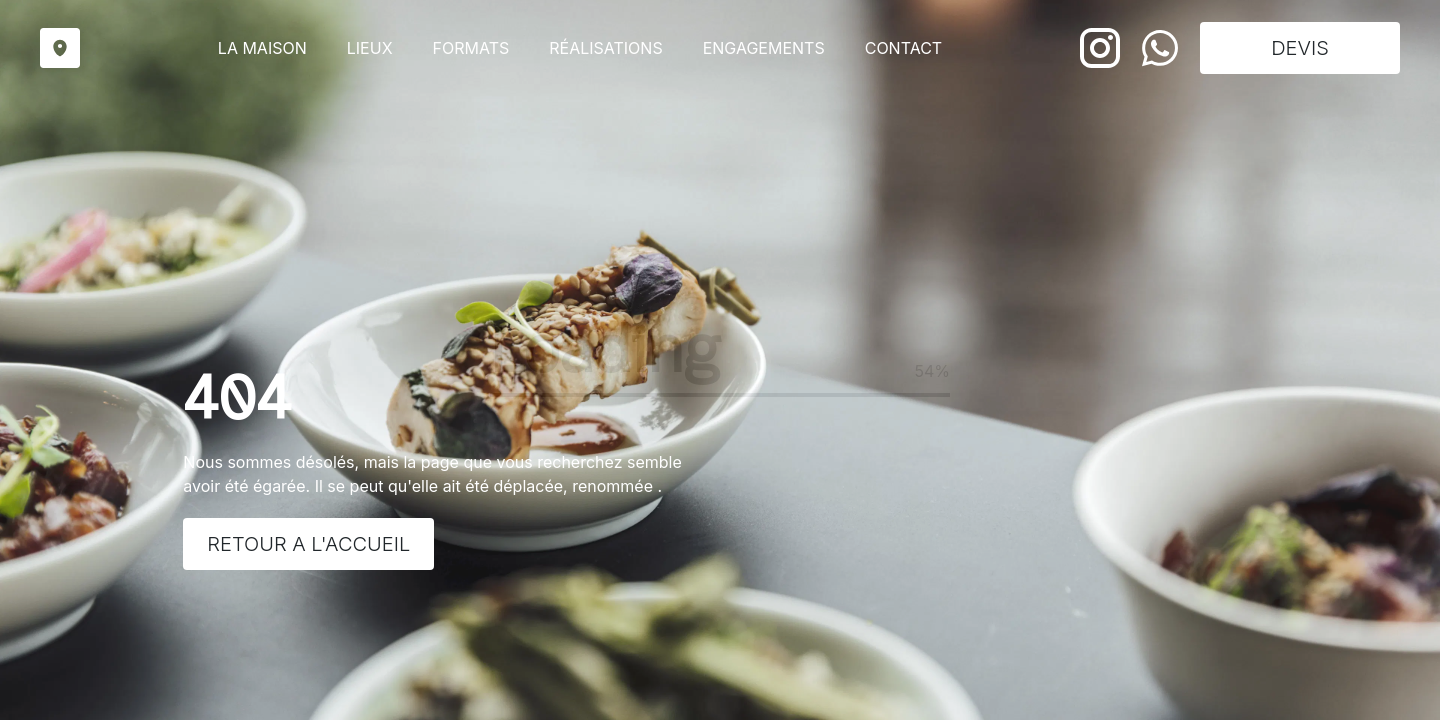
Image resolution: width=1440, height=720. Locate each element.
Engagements (764, 48)
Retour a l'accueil (308, 544)
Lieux (370, 48)
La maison (262, 48)
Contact (903, 48)
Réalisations (605, 48)
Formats (471, 48)
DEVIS (1300, 48)
